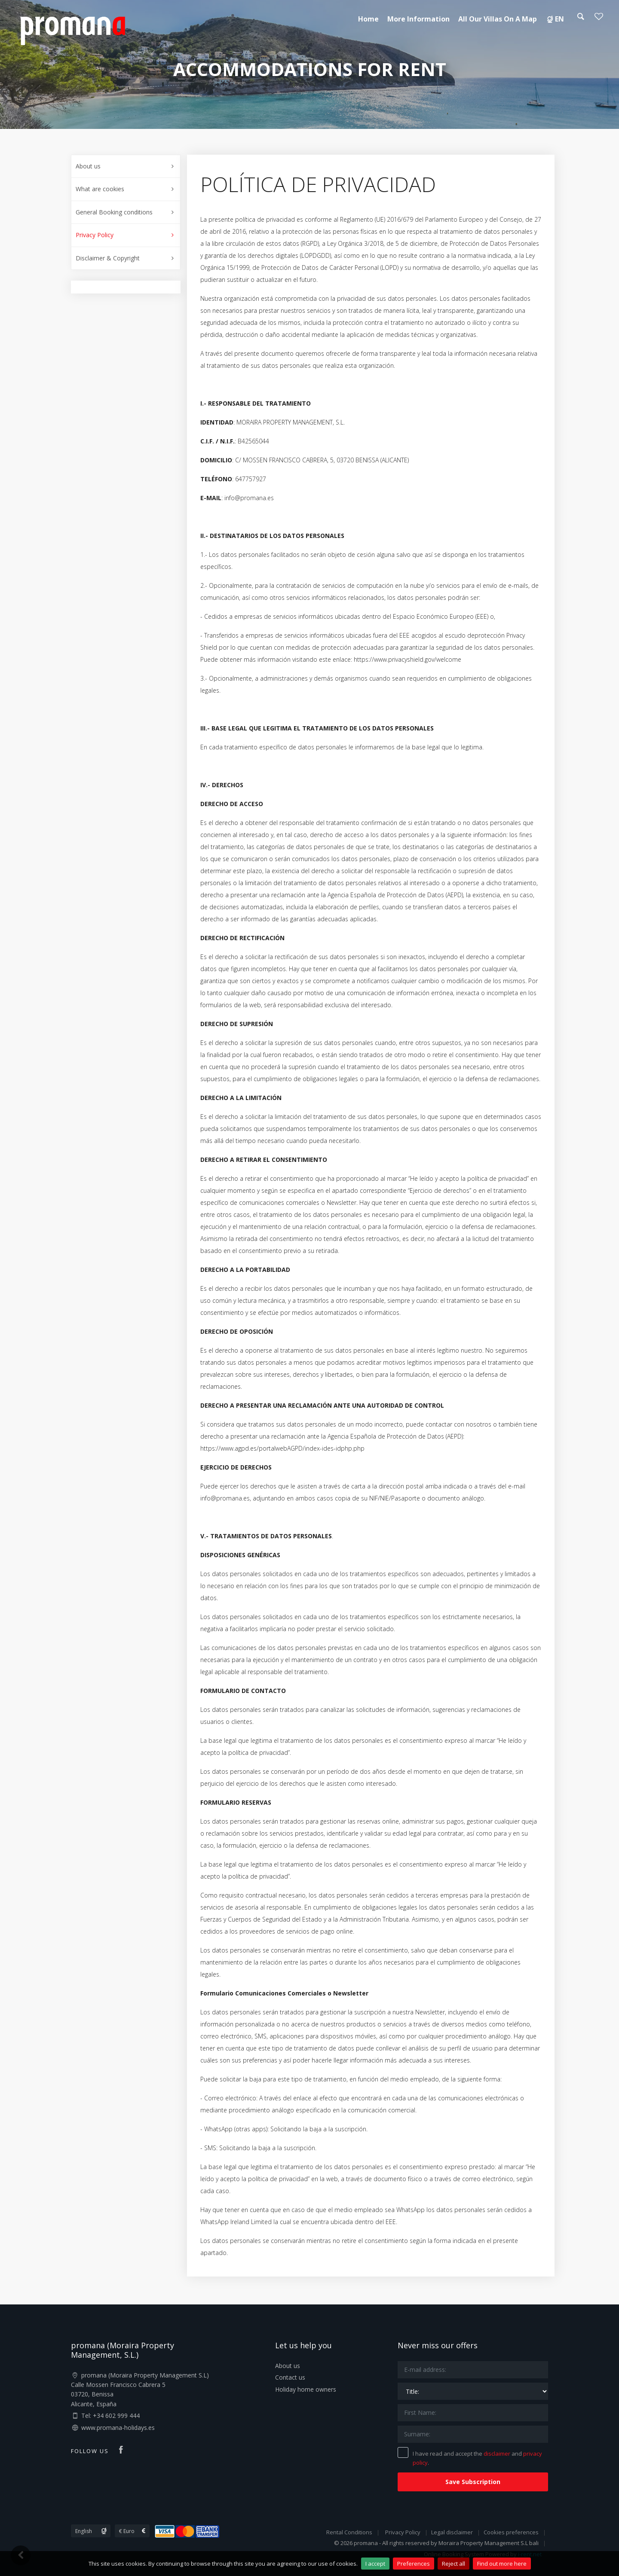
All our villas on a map (497, 19)
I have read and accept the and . (470, 2457)
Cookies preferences (511, 2532)
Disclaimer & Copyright (108, 258)
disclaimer (497, 2453)
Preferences (413, 2563)
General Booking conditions (114, 212)
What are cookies (100, 189)
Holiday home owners (305, 2389)
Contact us (290, 2377)
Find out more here (502, 2563)
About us (88, 166)
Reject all (453, 2563)
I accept (375, 2563)
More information (418, 19)
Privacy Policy (94, 235)
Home (368, 19)
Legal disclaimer (452, 2532)
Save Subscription (472, 2482)
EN (554, 19)
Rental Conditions (349, 2532)
